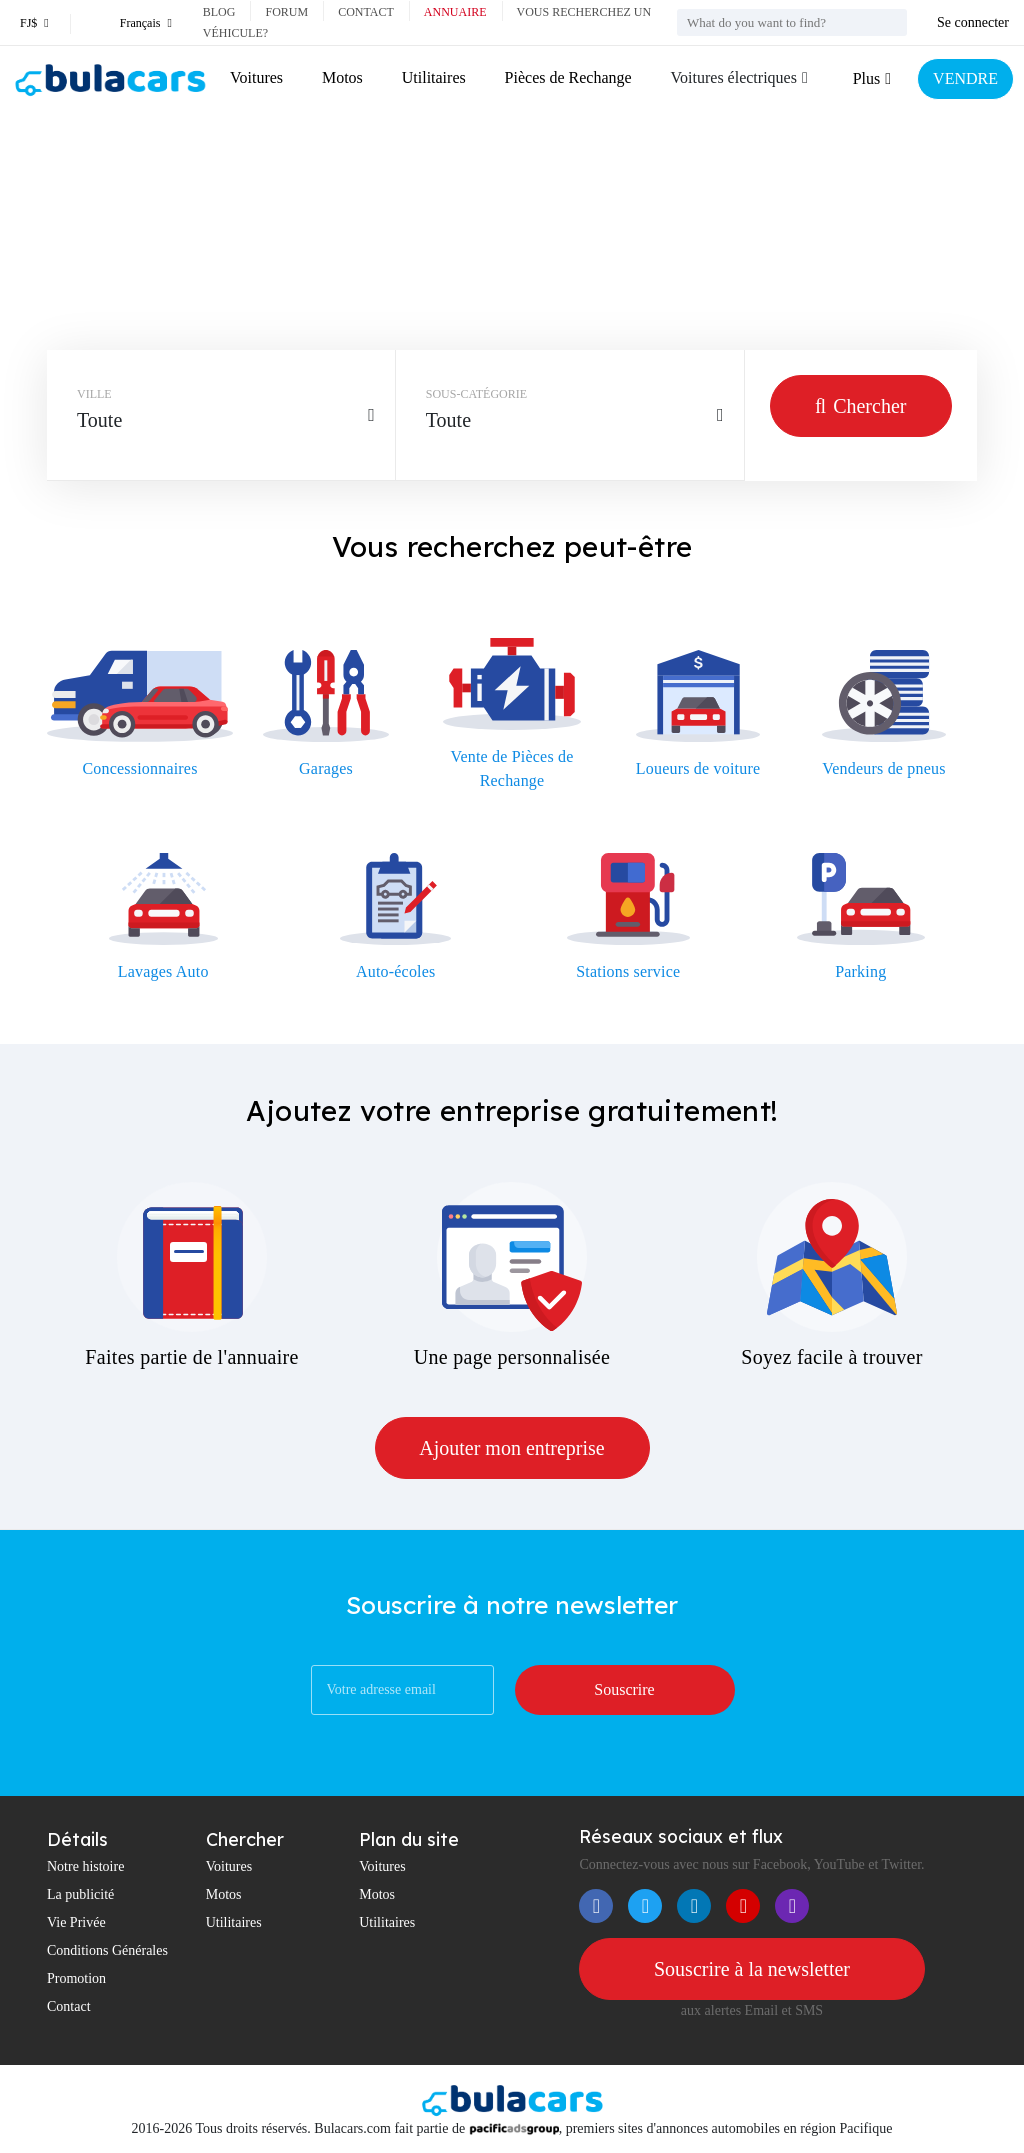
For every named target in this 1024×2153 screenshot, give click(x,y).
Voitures (256, 77)
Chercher (860, 406)
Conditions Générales (107, 1950)
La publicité (80, 1894)
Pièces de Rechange (568, 77)
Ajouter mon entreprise (512, 1448)
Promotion (76, 1978)
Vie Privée (76, 1922)
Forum (286, 12)
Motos (342, 77)
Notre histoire (85, 1866)
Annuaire (455, 12)
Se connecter (973, 22)
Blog (219, 12)
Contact (366, 12)
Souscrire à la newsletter (752, 1969)
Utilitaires (434, 77)
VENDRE (965, 78)
